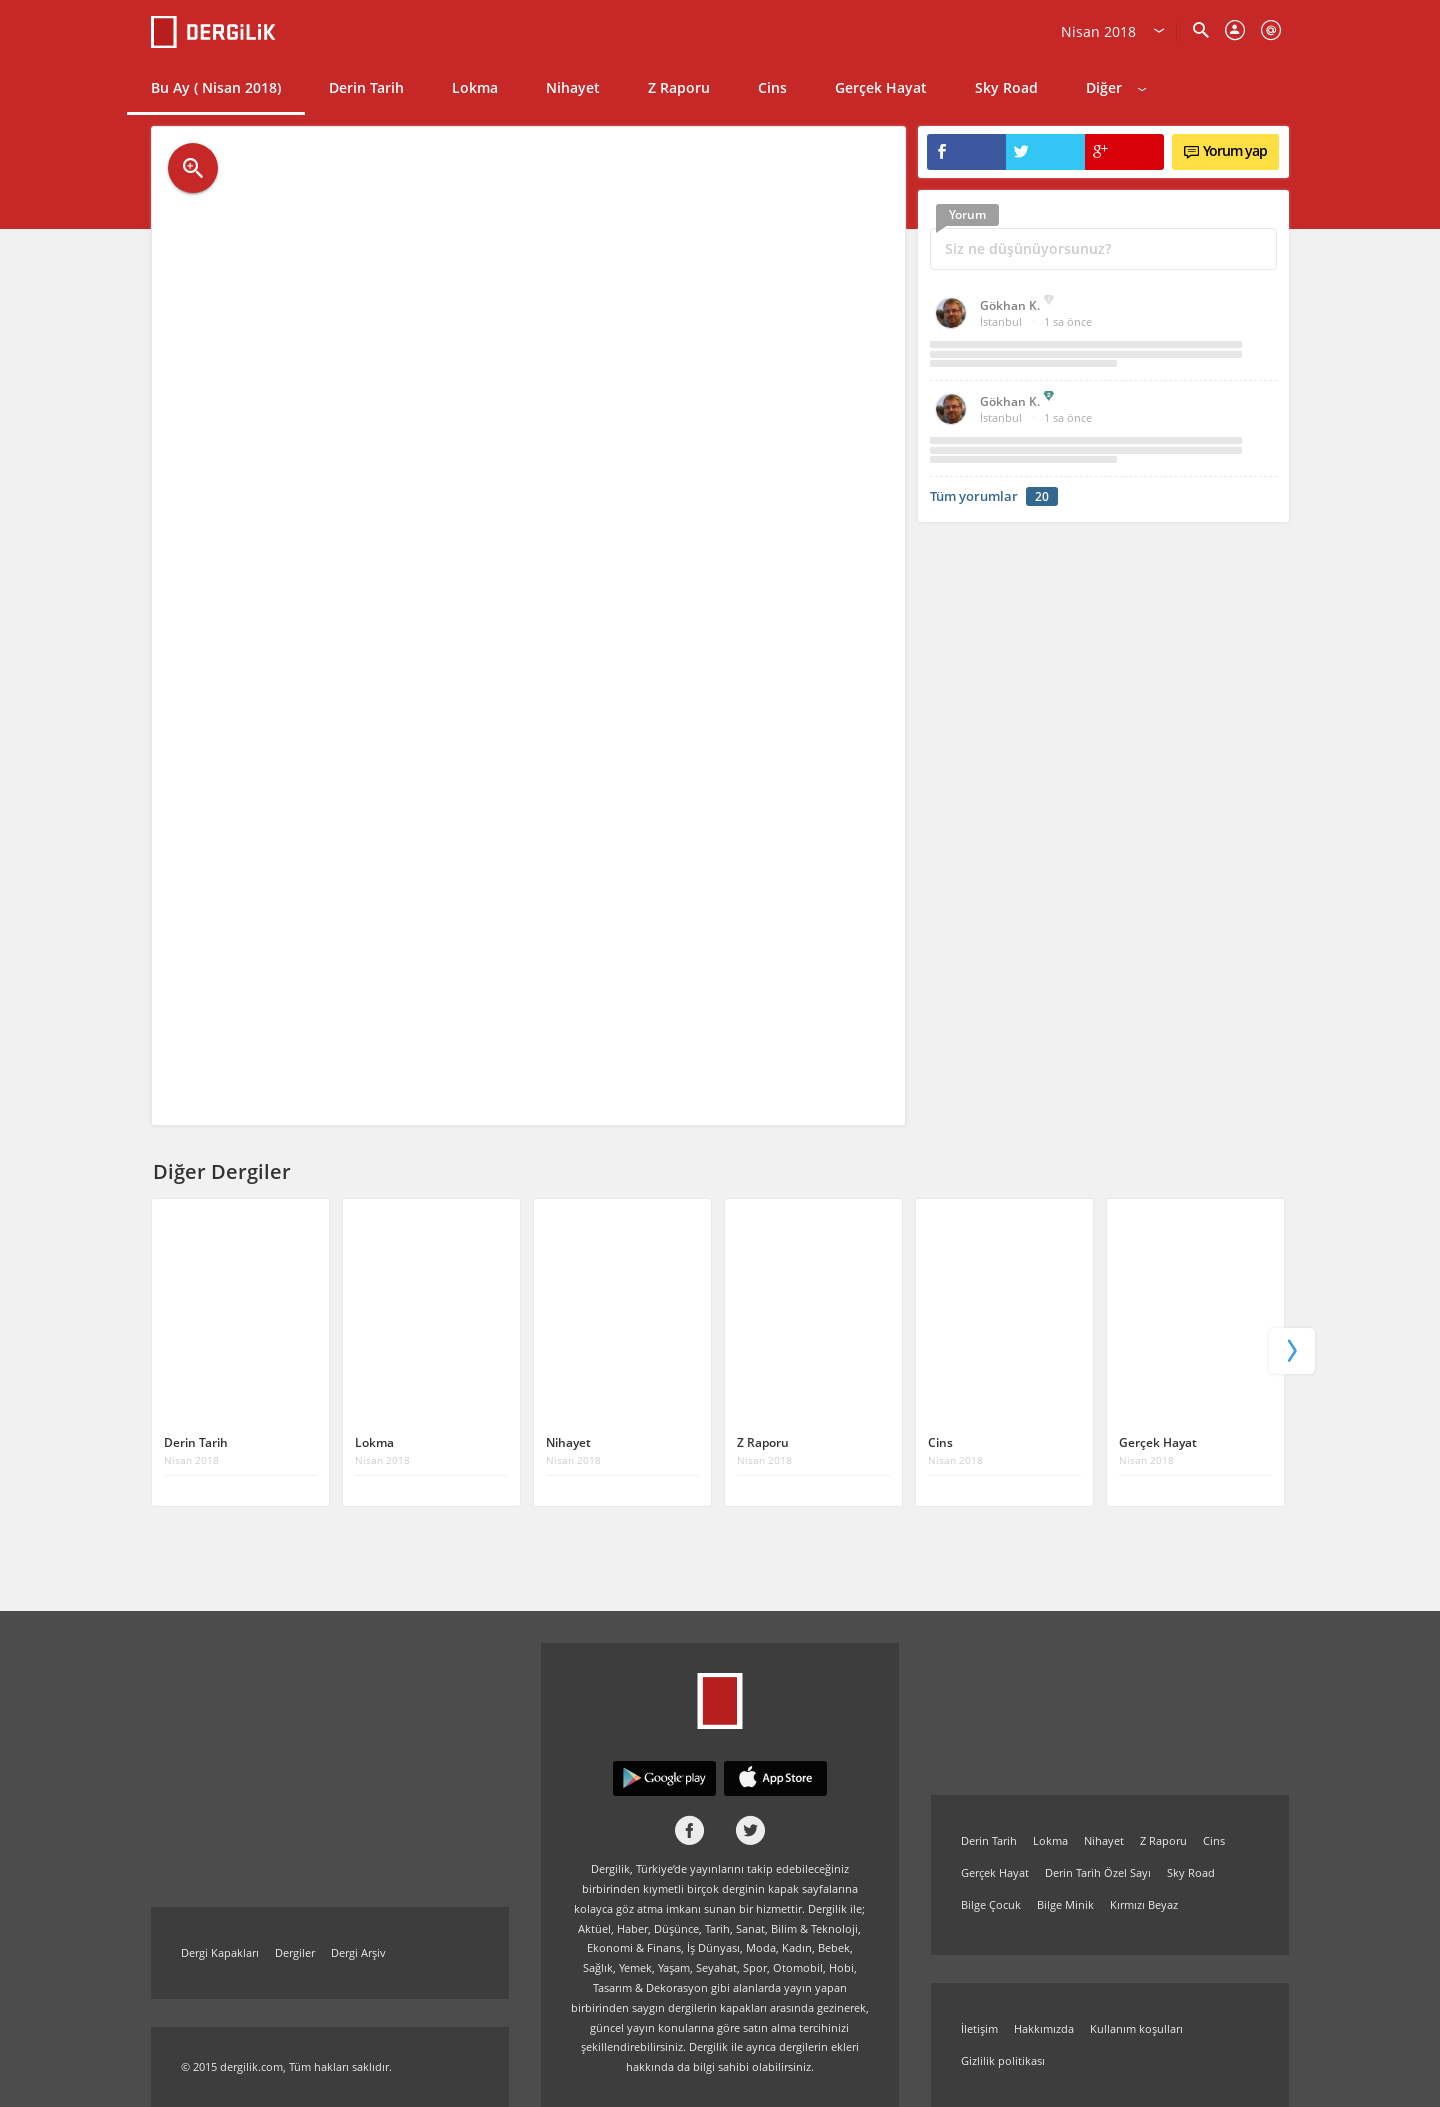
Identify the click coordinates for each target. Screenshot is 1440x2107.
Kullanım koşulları (1136, 2028)
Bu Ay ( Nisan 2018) (216, 87)
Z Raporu (679, 87)
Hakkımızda (1044, 2028)
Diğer (1116, 87)
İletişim (979, 2028)
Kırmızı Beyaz (1144, 1904)
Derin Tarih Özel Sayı (1098, 1872)
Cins (772, 87)
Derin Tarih (366, 87)
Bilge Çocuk (991, 1904)
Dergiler (295, 1952)
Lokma (475, 87)
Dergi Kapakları (220, 1952)
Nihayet (573, 87)
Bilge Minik (1065, 1904)
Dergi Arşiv (358, 1952)
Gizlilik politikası (1003, 2060)
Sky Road (1006, 87)
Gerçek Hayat (881, 87)
